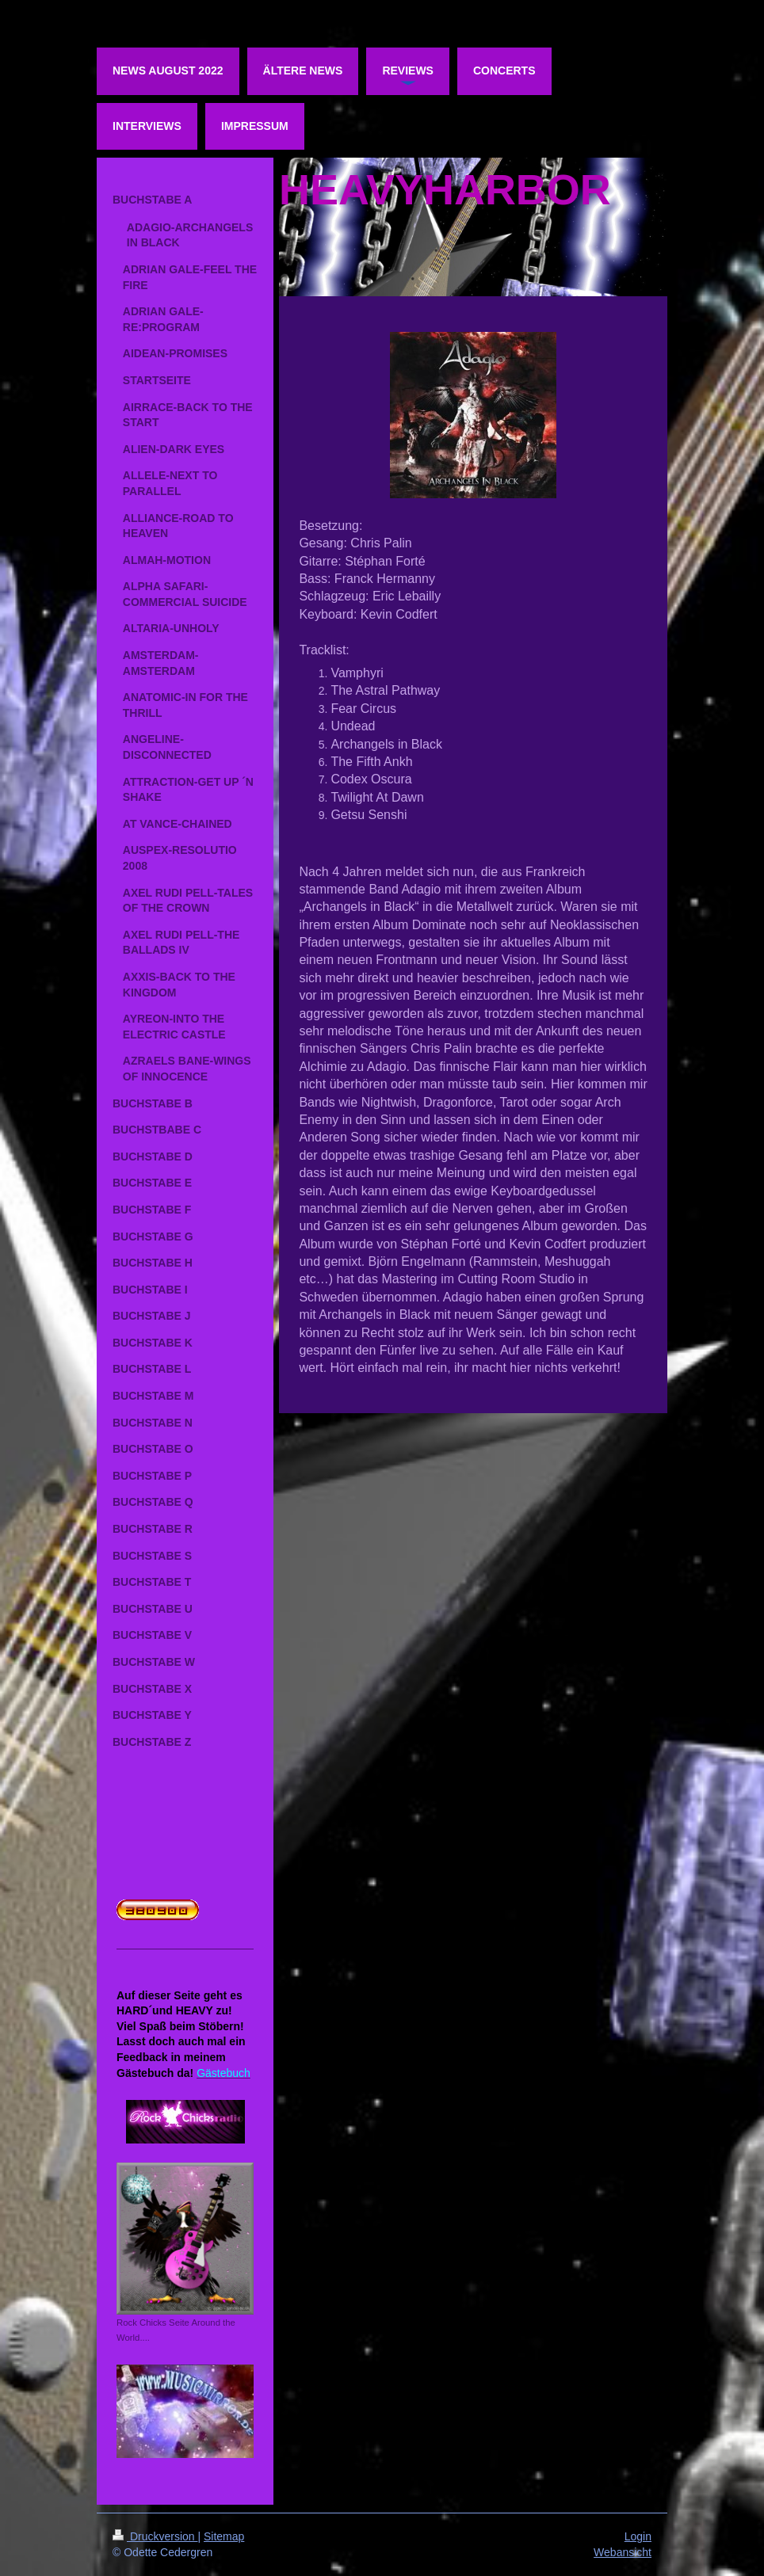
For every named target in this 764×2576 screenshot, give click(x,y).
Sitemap (224, 2536)
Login (638, 2536)
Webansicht (622, 2552)
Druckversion (155, 2536)
